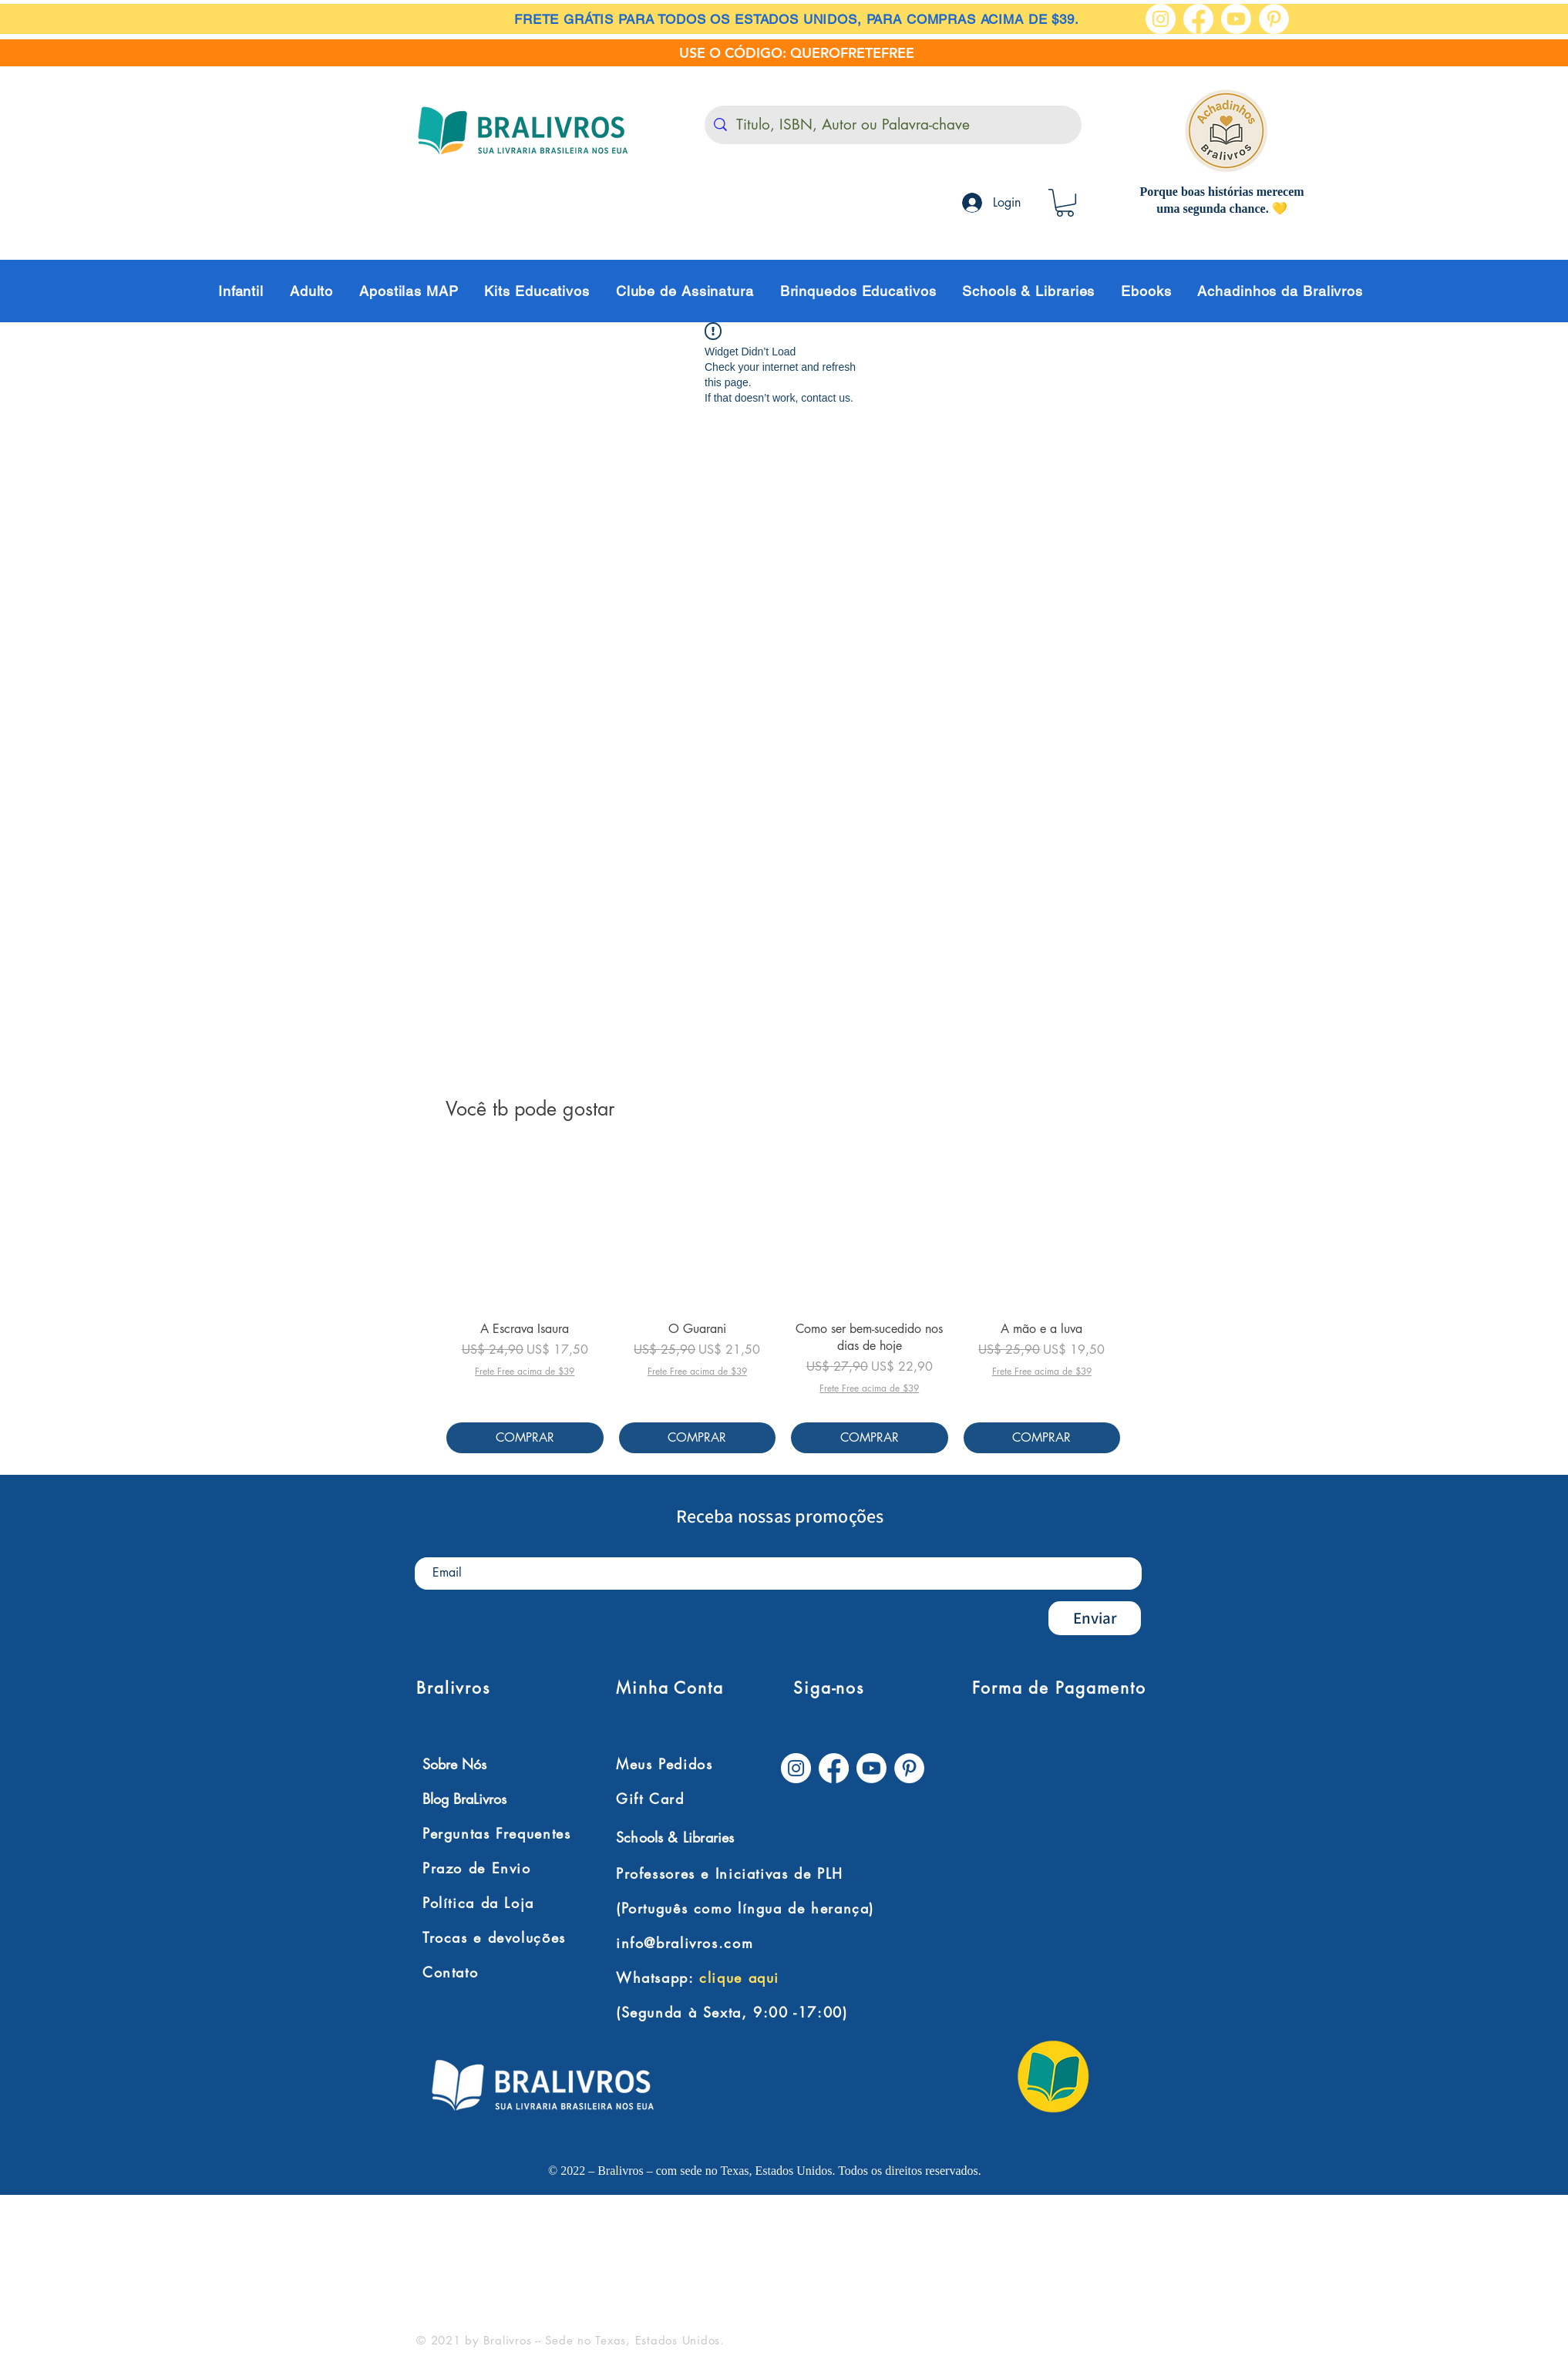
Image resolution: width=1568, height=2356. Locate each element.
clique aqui (739, 1977)
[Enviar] (1094, 1618)
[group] (783, 1301)
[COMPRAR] (525, 1437)
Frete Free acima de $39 (524, 1371)
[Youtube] (1236, 19)
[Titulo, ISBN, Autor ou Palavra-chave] (892, 125)
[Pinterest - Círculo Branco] (1274, 19)
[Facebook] (1198, 19)
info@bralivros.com (684, 1943)
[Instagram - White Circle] (1161, 19)
